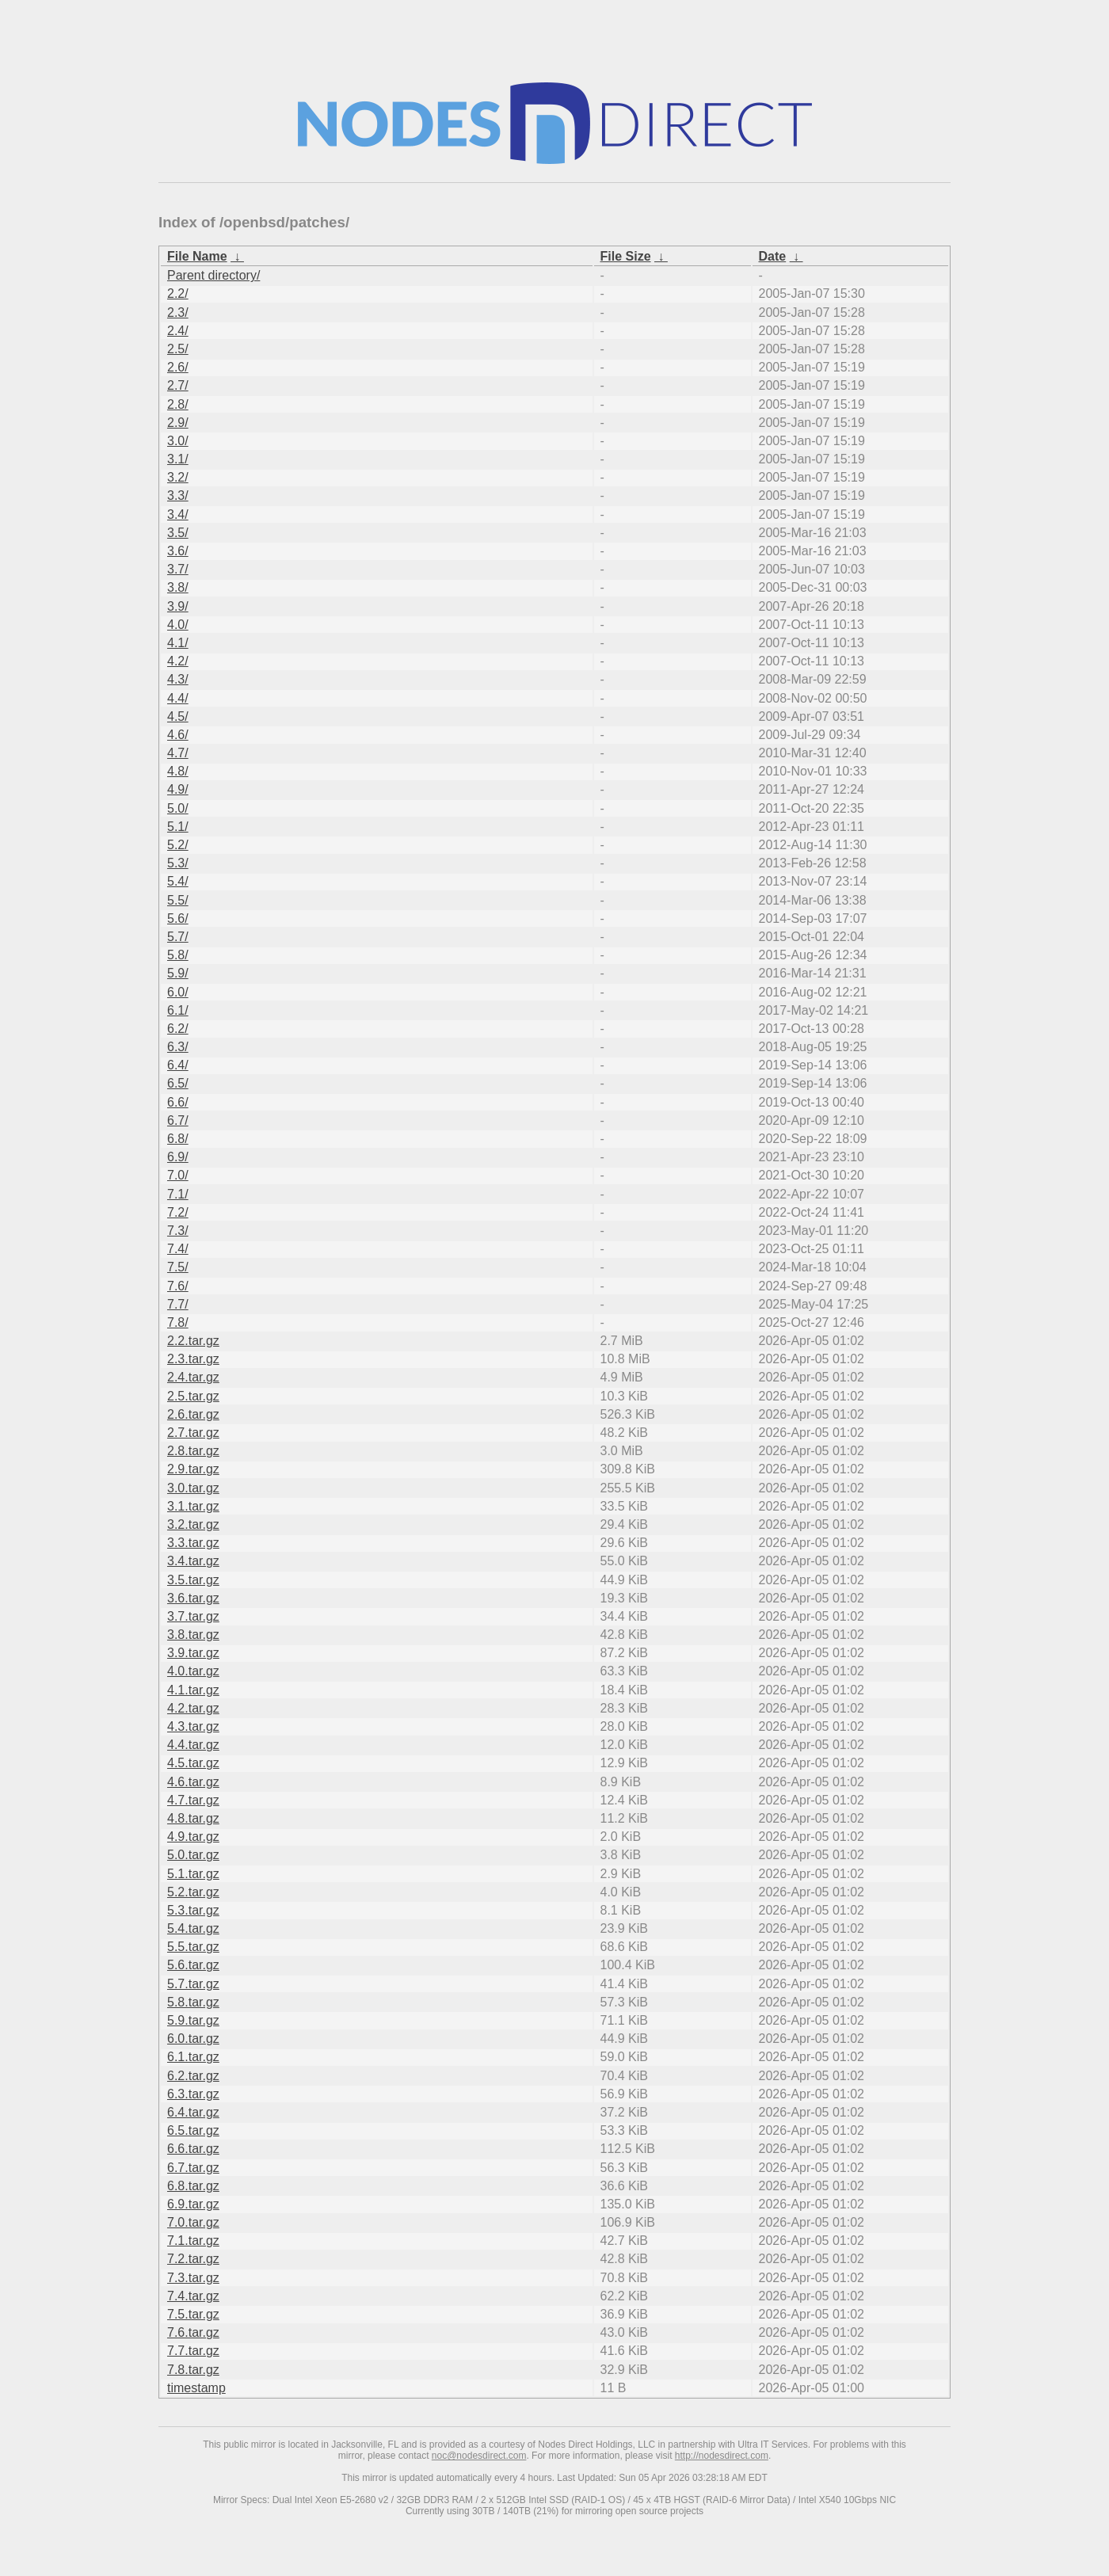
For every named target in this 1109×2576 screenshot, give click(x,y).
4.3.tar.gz (193, 1726)
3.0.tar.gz (193, 1488)
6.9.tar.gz (193, 2204)
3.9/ (178, 606)
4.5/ (178, 716)
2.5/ (178, 349)
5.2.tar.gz (193, 1892)
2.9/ (178, 422)
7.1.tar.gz (193, 2240)
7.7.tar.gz (193, 2350)
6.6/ (178, 1102)
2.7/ (178, 385)
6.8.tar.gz (193, 2186)
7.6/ (178, 1286)
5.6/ (178, 918)
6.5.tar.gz (193, 2130)
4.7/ (178, 753)
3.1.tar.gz (193, 1506)
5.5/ (178, 900)
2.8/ (178, 404)
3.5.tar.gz (193, 1580)
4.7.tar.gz (193, 1800)
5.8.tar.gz (193, 2002)
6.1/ (178, 1010)
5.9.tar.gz (193, 2020)
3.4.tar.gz (193, 1561)
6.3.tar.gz (193, 2094)
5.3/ (178, 863)
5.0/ (178, 808)
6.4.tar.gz (193, 2112)
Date (773, 256)
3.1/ (178, 459)
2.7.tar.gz (193, 1432)
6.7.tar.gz (193, 2167)
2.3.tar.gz (193, 1359)
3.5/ (178, 532)
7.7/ (178, 1304)
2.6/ (178, 367)
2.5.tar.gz (193, 1396)
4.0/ (178, 624)
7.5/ (178, 1267)
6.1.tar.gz (193, 2056)
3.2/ (178, 477)
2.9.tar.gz (193, 1469)
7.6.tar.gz (193, 2332)
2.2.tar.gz (193, 1340)
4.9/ (178, 789)
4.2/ (178, 661)
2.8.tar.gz (193, 1451)
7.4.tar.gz (193, 2296)
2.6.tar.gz (193, 1414)
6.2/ (178, 1028)
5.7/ (178, 936)
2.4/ (178, 330)
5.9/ (178, 973)
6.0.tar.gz (193, 2038)
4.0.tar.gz (193, 1671)
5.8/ (178, 955)
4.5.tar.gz (193, 1763)
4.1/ (178, 643)
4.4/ (178, 698)
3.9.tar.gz (193, 1653)
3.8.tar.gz (193, 1634)
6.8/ (178, 1138)
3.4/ (178, 514)
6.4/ (178, 1065)
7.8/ (178, 1322)
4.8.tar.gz (193, 1818)
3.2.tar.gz (193, 1524)
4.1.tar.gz (193, 1690)
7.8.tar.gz (193, 2369)
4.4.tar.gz (193, 1744)
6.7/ (178, 1120)
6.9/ (178, 1157)
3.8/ (178, 587)
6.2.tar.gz (193, 2076)
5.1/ (178, 826)
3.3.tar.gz (193, 1542)
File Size (625, 256)
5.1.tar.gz (193, 1874)
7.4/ (178, 1249)
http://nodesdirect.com (721, 2455)
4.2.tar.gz (193, 1708)
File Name (197, 256)
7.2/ (178, 1212)
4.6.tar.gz (193, 1782)
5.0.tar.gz (193, 1855)
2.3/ (178, 312)
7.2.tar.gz (193, 2258)
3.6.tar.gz (193, 1598)
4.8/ (178, 771)
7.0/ (178, 1175)
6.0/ (178, 992)
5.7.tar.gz (193, 1984)
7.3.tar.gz (193, 2277)
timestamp (196, 2388)
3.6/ (178, 551)
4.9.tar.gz (193, 1836)
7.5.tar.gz (193, 2314)
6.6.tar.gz (193, 2148)
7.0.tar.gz (193, 2222)
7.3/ (178, 1230)
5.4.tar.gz (193, 1928)
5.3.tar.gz (193, 1910)
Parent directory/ (213, 275)
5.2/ (178, 845)
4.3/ (178, 679)
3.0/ (178, 441)
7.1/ (178, 1194)
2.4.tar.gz (193, 1377)
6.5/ (178, 1083)
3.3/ (178, 495)
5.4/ (178, 881)
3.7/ (178, 569)
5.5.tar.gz (193, 1946)
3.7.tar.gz (193, 1616)
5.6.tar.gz (193, 1965)
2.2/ (178, 293)
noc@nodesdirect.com (479, 2455)
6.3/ (178, 1047)
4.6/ (178, 734)
